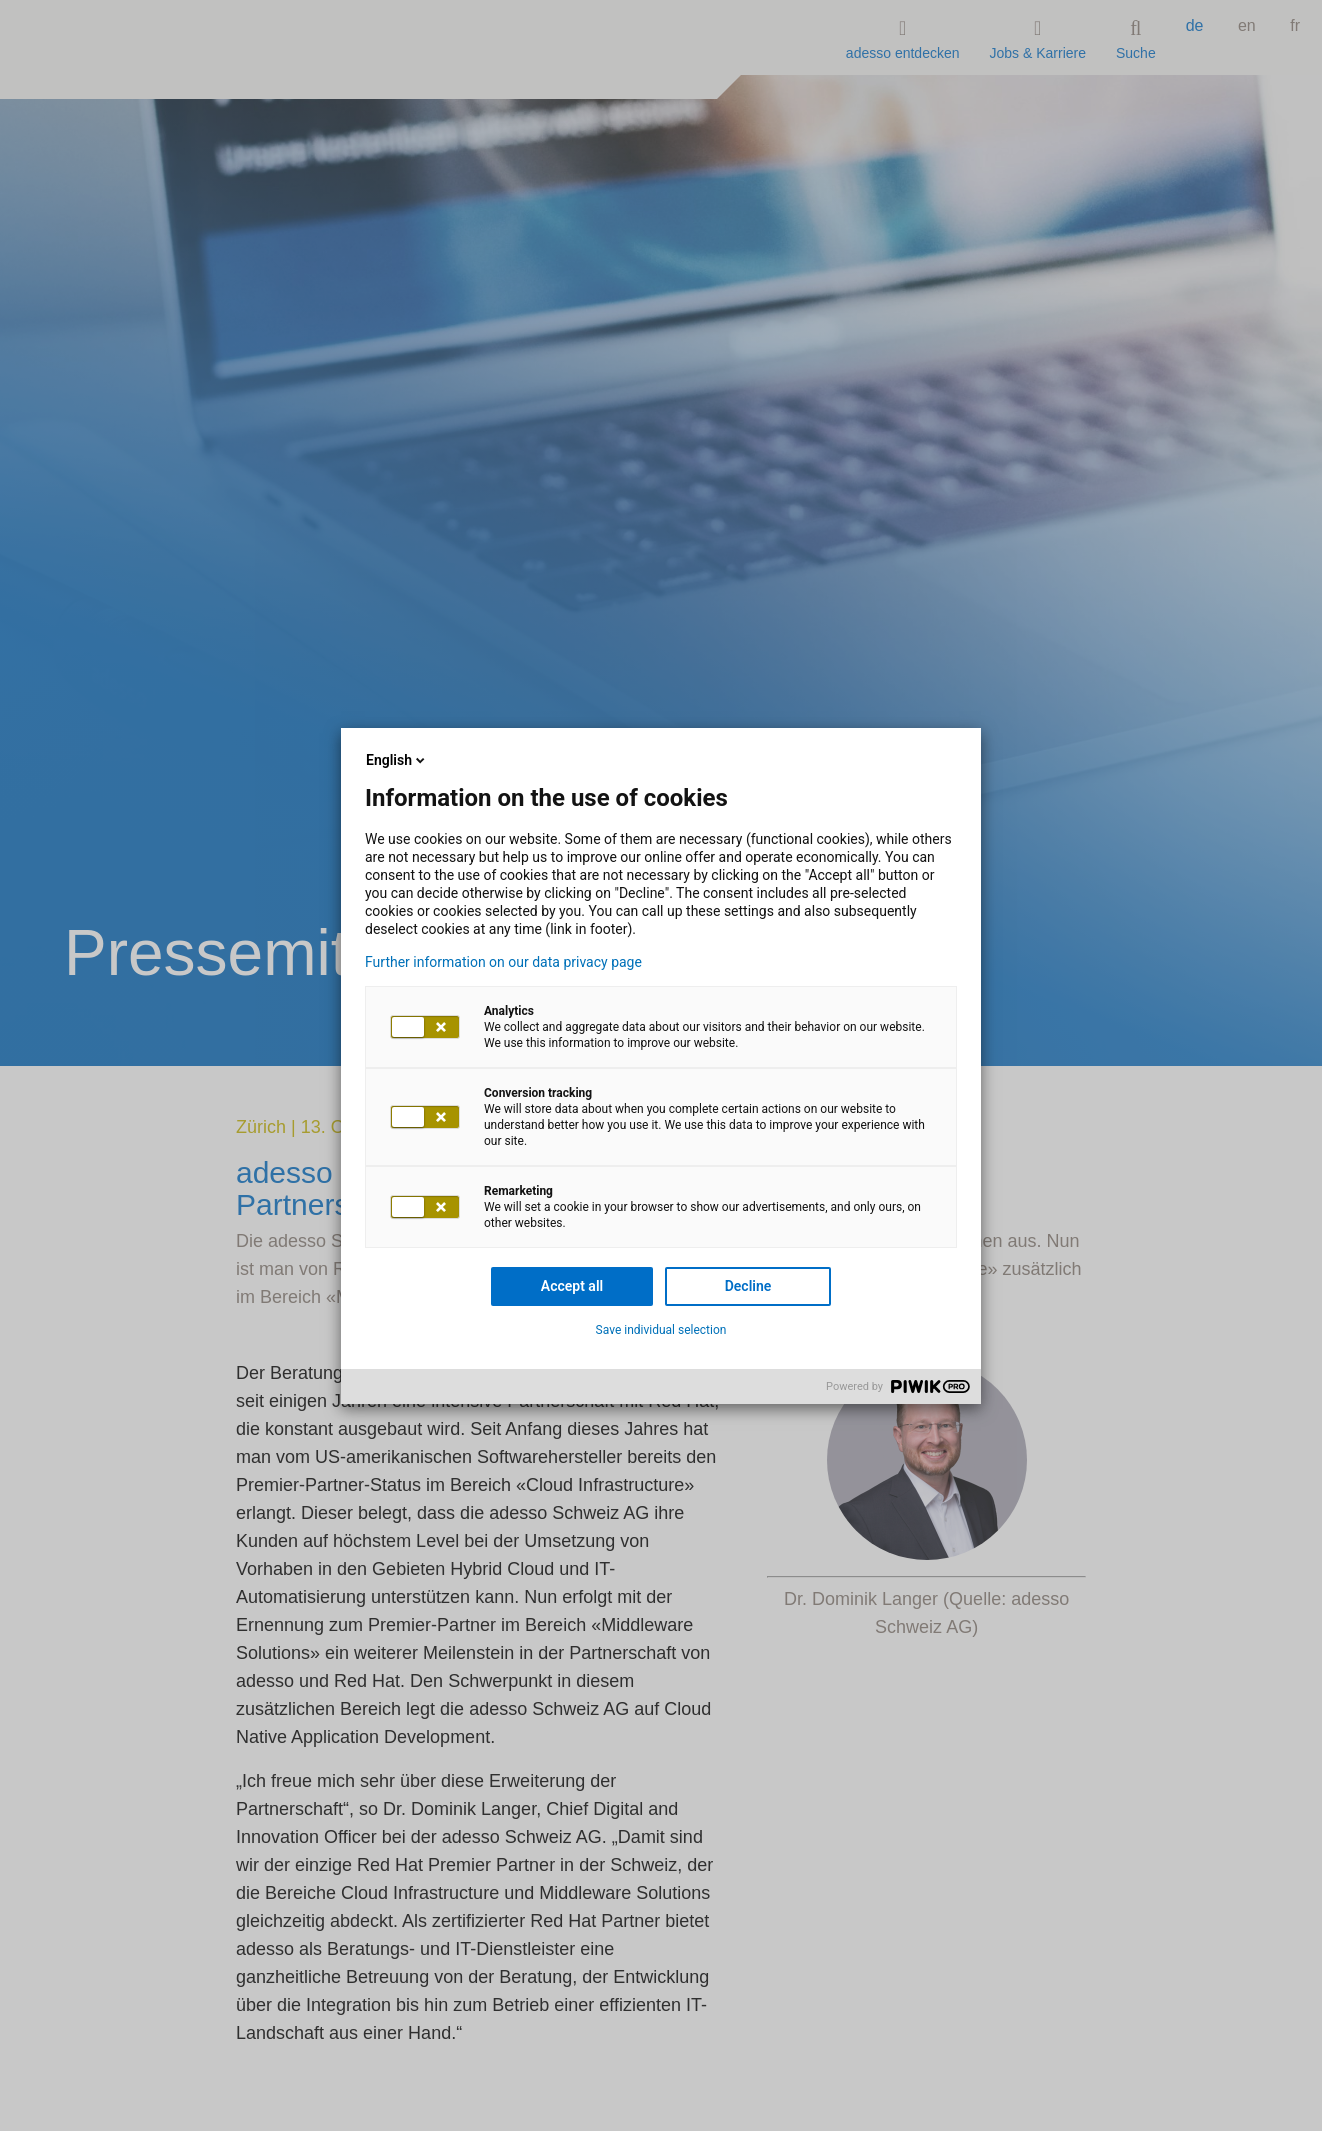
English (397, 760)
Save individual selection (661, 1330)
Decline (748, 1286)
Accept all (572, 1286)
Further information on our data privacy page (503, 962)
